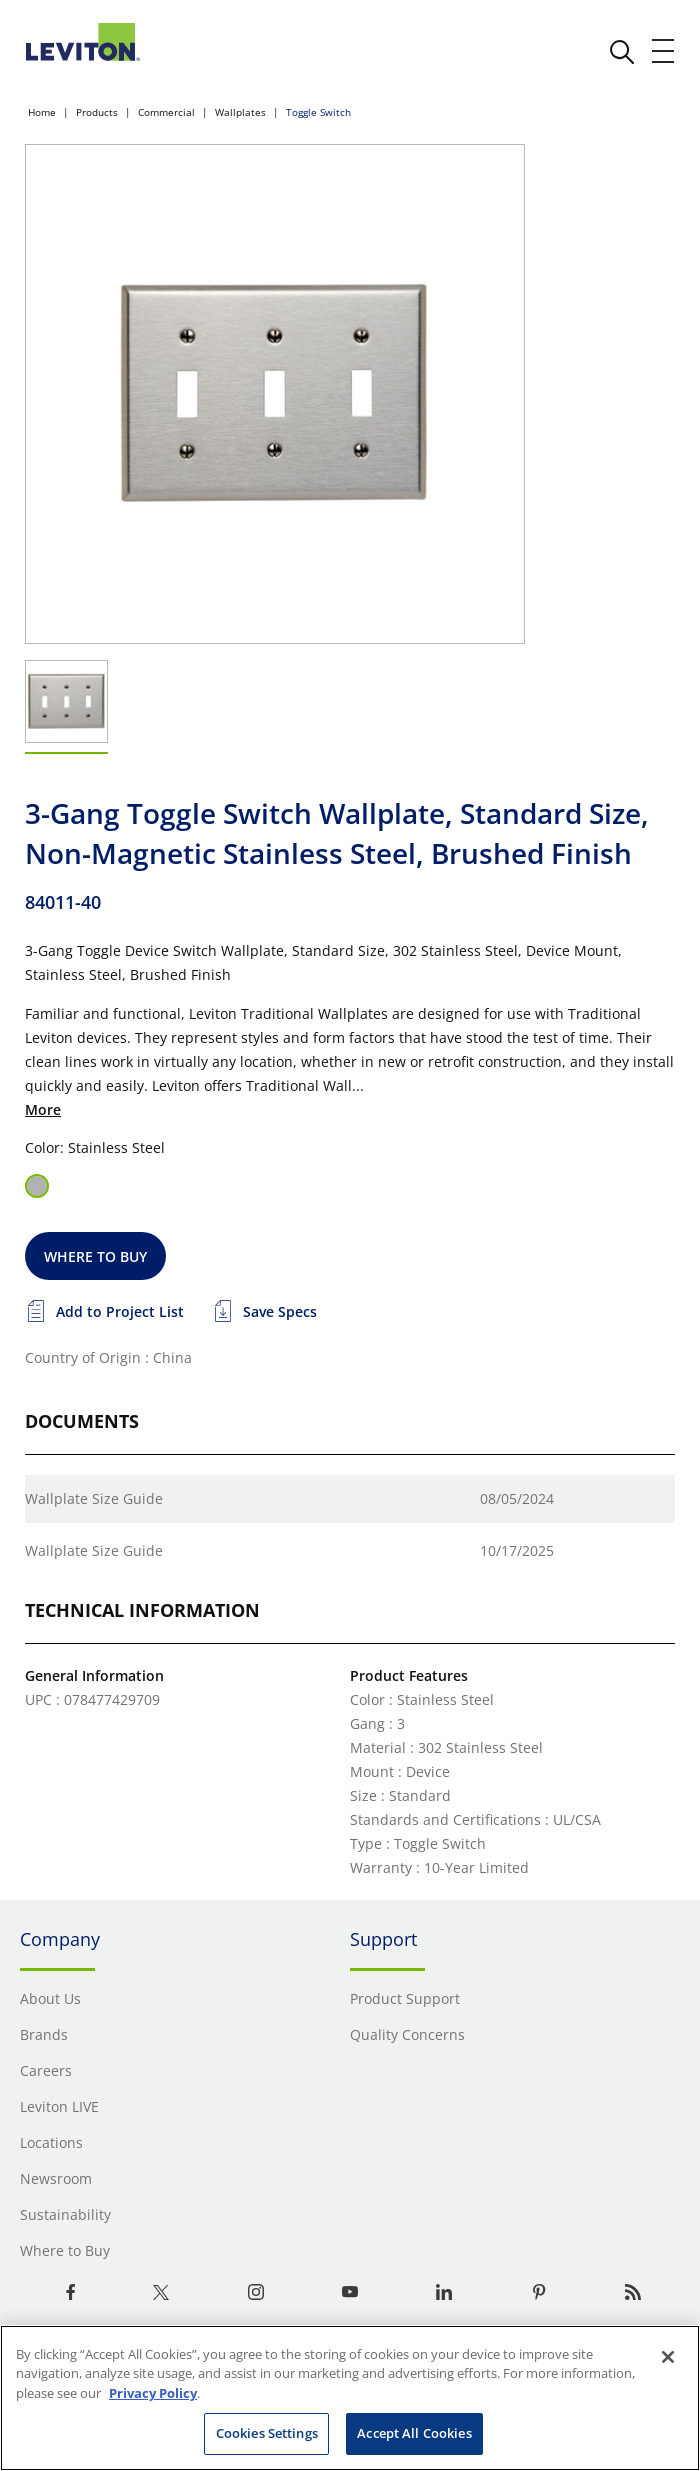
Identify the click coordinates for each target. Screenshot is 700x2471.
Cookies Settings (267, 2433)
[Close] (668, 2357)
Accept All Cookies (414, 2433)
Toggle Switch (318, 112)
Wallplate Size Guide (94, 1498)
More (43, 1109)
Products (97, 112)
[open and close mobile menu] (664, 51)
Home (42, 112)
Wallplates (240, 112)
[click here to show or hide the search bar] (622, 52)
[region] (350, 2398)
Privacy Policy (153, 2393)
